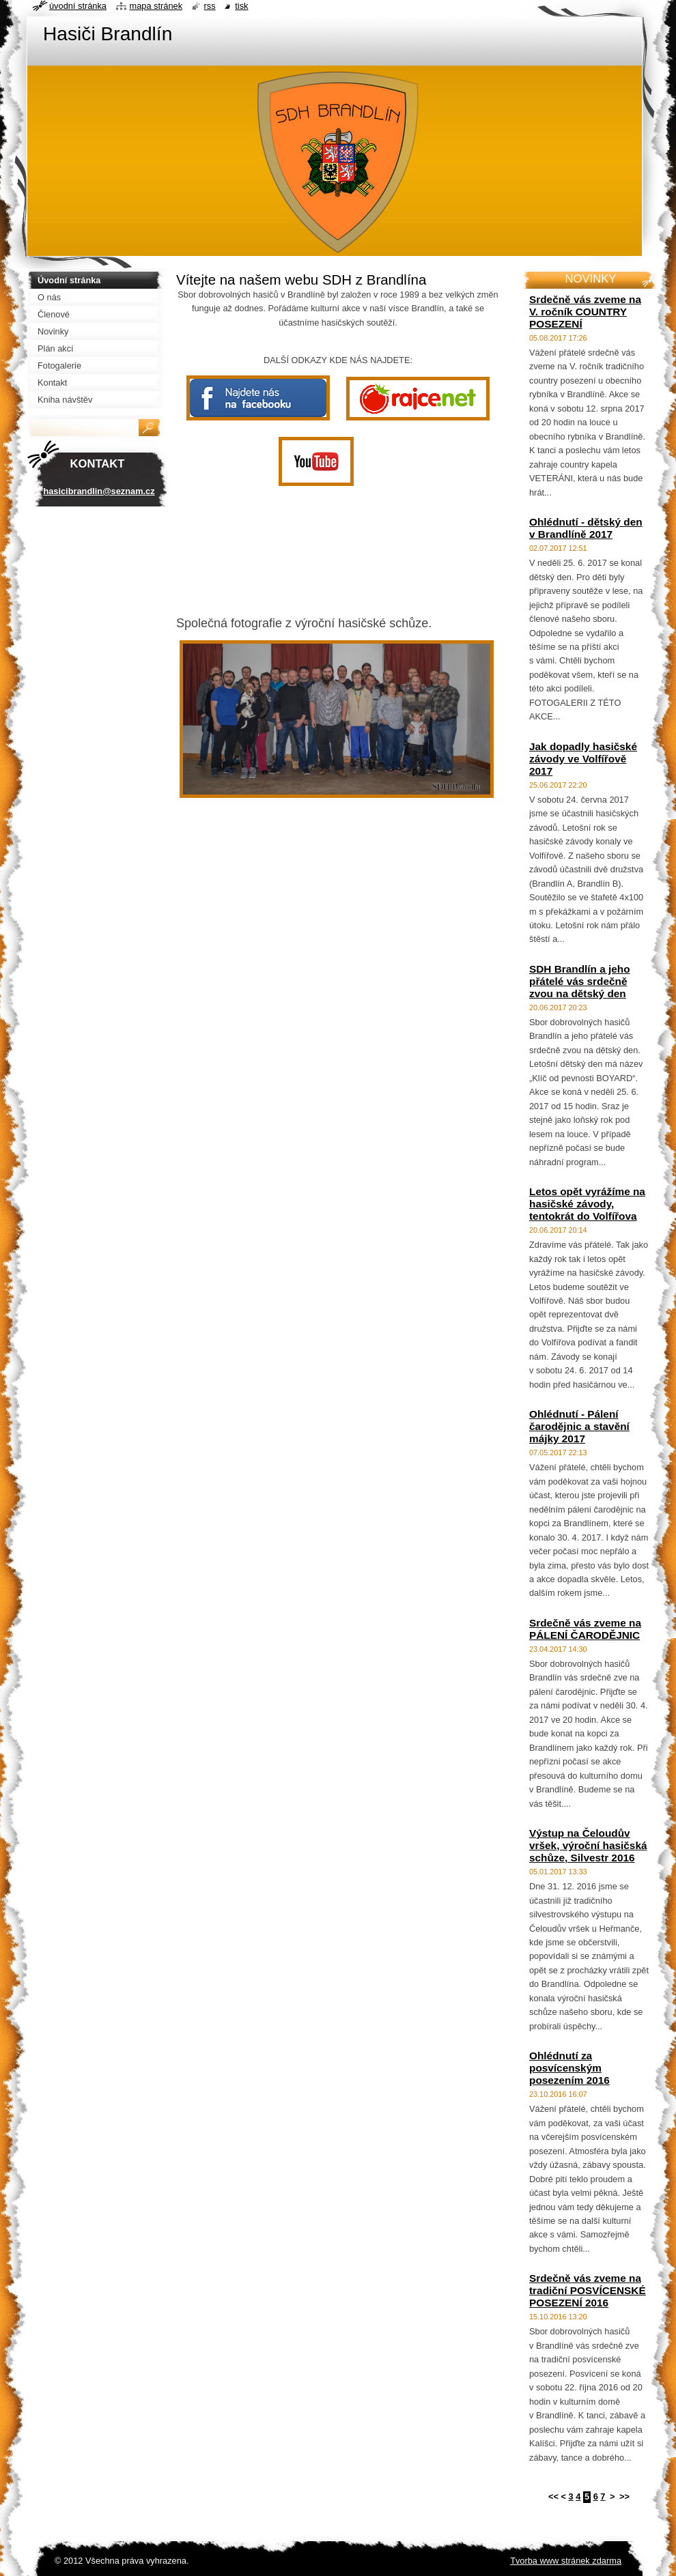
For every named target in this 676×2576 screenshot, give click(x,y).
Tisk (241, 6)
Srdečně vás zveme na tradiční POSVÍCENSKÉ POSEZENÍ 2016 (587, 2290)
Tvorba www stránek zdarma (565, 2561)
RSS (210, 6)
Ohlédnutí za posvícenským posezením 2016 (569, 2068)
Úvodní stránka (78, 6)
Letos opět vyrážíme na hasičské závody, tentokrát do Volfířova (587, 1204)
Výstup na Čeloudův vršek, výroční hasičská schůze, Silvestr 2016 (588, 1845)
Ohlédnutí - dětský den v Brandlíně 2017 (586, 528)
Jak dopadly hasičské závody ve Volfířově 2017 (583, 759)
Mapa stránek (156, 6)
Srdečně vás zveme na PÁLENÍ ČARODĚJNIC (585, 1629)
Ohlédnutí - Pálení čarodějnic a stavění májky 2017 (579, 1426)
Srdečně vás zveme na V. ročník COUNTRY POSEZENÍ (585, 312)
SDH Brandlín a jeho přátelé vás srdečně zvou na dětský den (579, 981)
